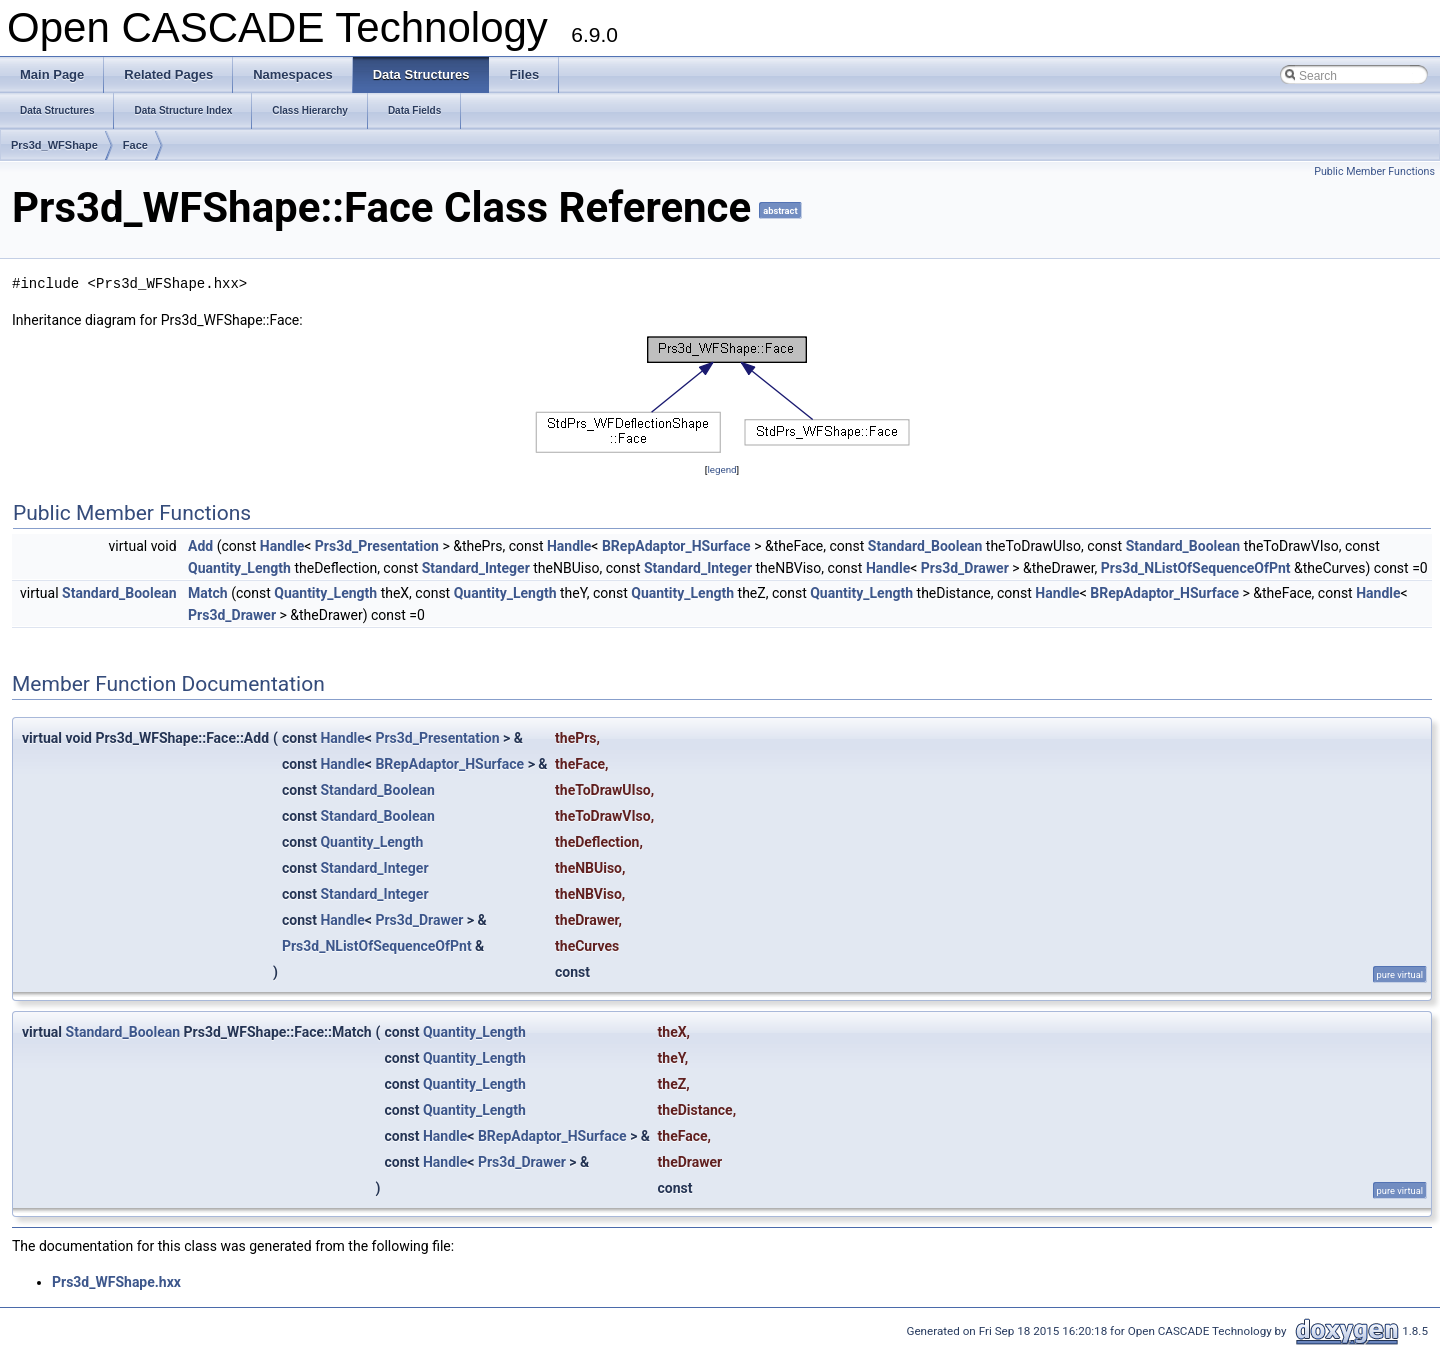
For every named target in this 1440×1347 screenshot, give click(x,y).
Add (200, 546)
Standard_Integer (476, 568)
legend (721, 469)
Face (135, 145)
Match (208, 593)
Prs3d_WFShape (54, 145)
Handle (282, 546)
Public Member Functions (1374, 171)
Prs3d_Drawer (965, 568)
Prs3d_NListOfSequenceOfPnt (1196, 568)
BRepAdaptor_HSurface (676, 546)
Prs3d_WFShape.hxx (116, 1282)
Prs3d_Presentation (377, 546)
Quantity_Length (239, 568)
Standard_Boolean (925, 546)
